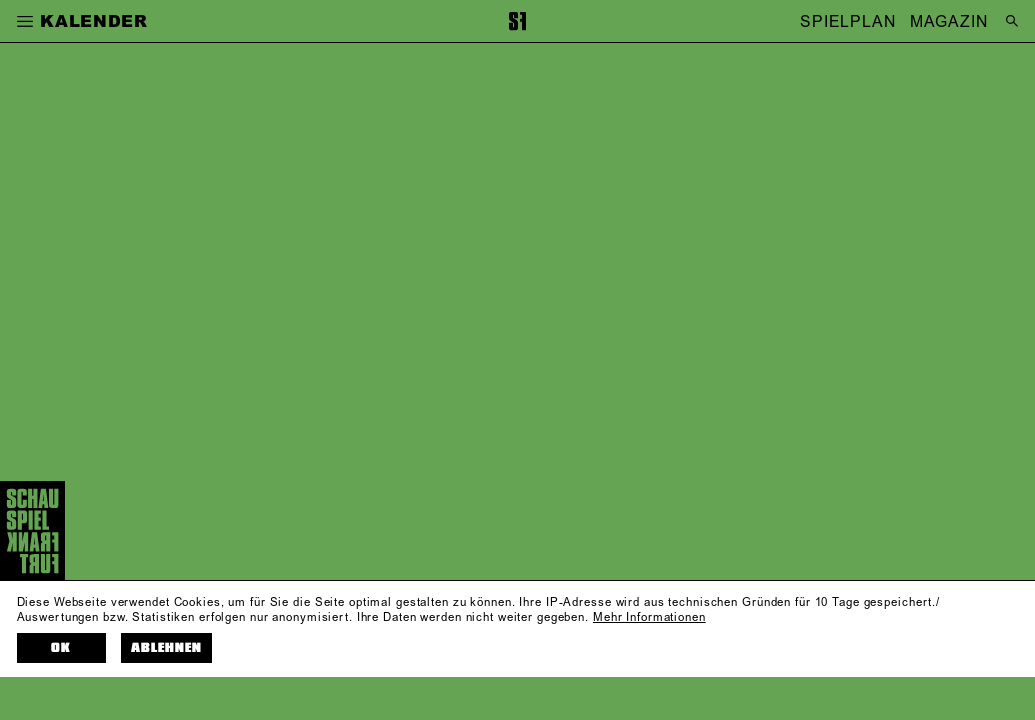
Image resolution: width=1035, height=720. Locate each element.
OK (61, 648)
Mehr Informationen (649, 617)
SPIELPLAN (848, 21)
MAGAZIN (948, 21)
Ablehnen (166, 648)
